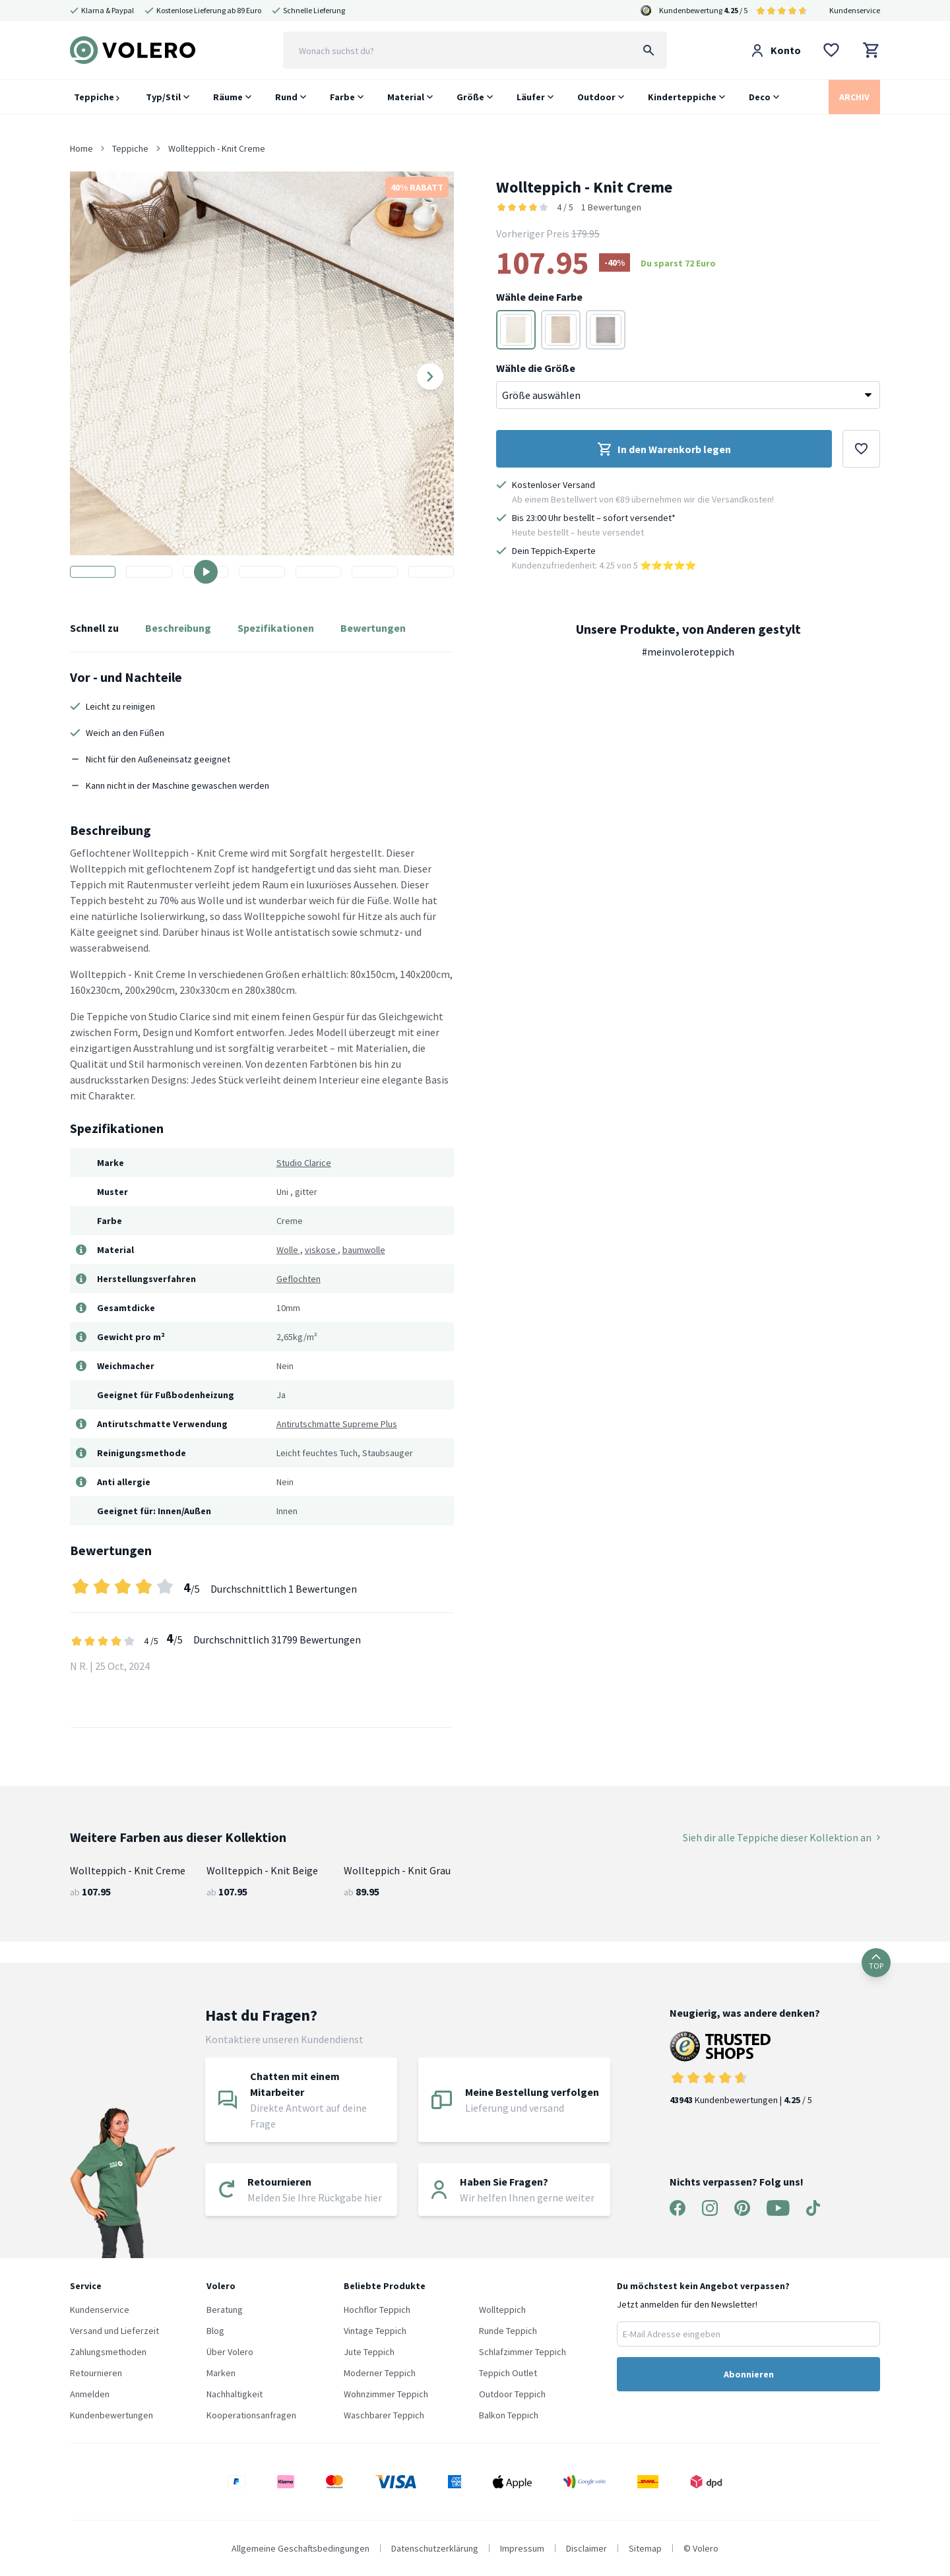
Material (405, 97)
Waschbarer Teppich (384, 2415)
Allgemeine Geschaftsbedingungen (300, 2548)
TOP (876, 1962)
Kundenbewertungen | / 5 (745, 2068)
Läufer (531, 97)
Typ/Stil (163, 97)
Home (81, 148)
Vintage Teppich (375, 2331)
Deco (760, 97)
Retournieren (96, 2373)
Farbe (342, 97)
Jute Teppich (369, 2352)
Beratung (224, 2309)
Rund (286, 97)
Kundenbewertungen (111, 2415)
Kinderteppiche (682, 97)
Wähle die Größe (535, 368)
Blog (215, 2331)
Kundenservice (854, 10)
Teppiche (96, 97)
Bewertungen (373, 627)
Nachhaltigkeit (234, 2394)
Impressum (522, 2548)
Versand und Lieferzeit (114, 2331)
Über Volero (229, 2352)
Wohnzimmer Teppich (386, 2394)
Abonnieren (749, 2374)
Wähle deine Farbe (539, 296)
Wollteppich (502, 2309)
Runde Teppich (508, 2331)
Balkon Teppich (508, 2415)
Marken (221, 2373)
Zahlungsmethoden (108, 2352)
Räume (228, 97)
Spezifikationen (276, 627)
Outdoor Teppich (512, 2394)
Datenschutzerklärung (434, 2548)
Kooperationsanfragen (251, 2415)
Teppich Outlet (508, 2373)
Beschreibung (178, 627)
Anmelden (90, 2394)
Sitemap (645, 2548)
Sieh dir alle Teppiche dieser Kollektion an (781, 1837)
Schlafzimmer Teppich (522, 2352)
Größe (470, 97)
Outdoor (596, 97)
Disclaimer (586, 2548)
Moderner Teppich (380, 2373)
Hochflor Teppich (377, 2309)
